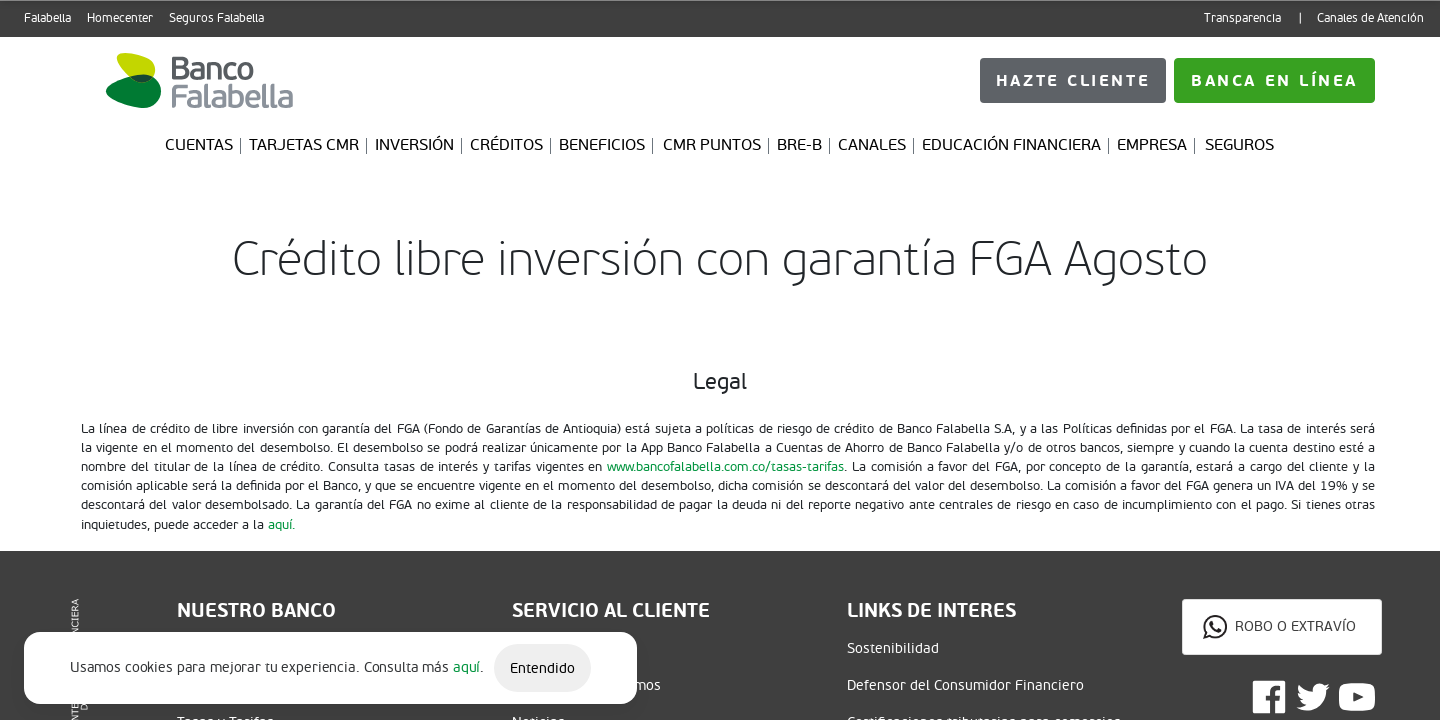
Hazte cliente (1274, 81)
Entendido (542, 668)
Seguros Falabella (216, 18)
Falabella (47, 18)
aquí (466, 667)
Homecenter (120, 18)
